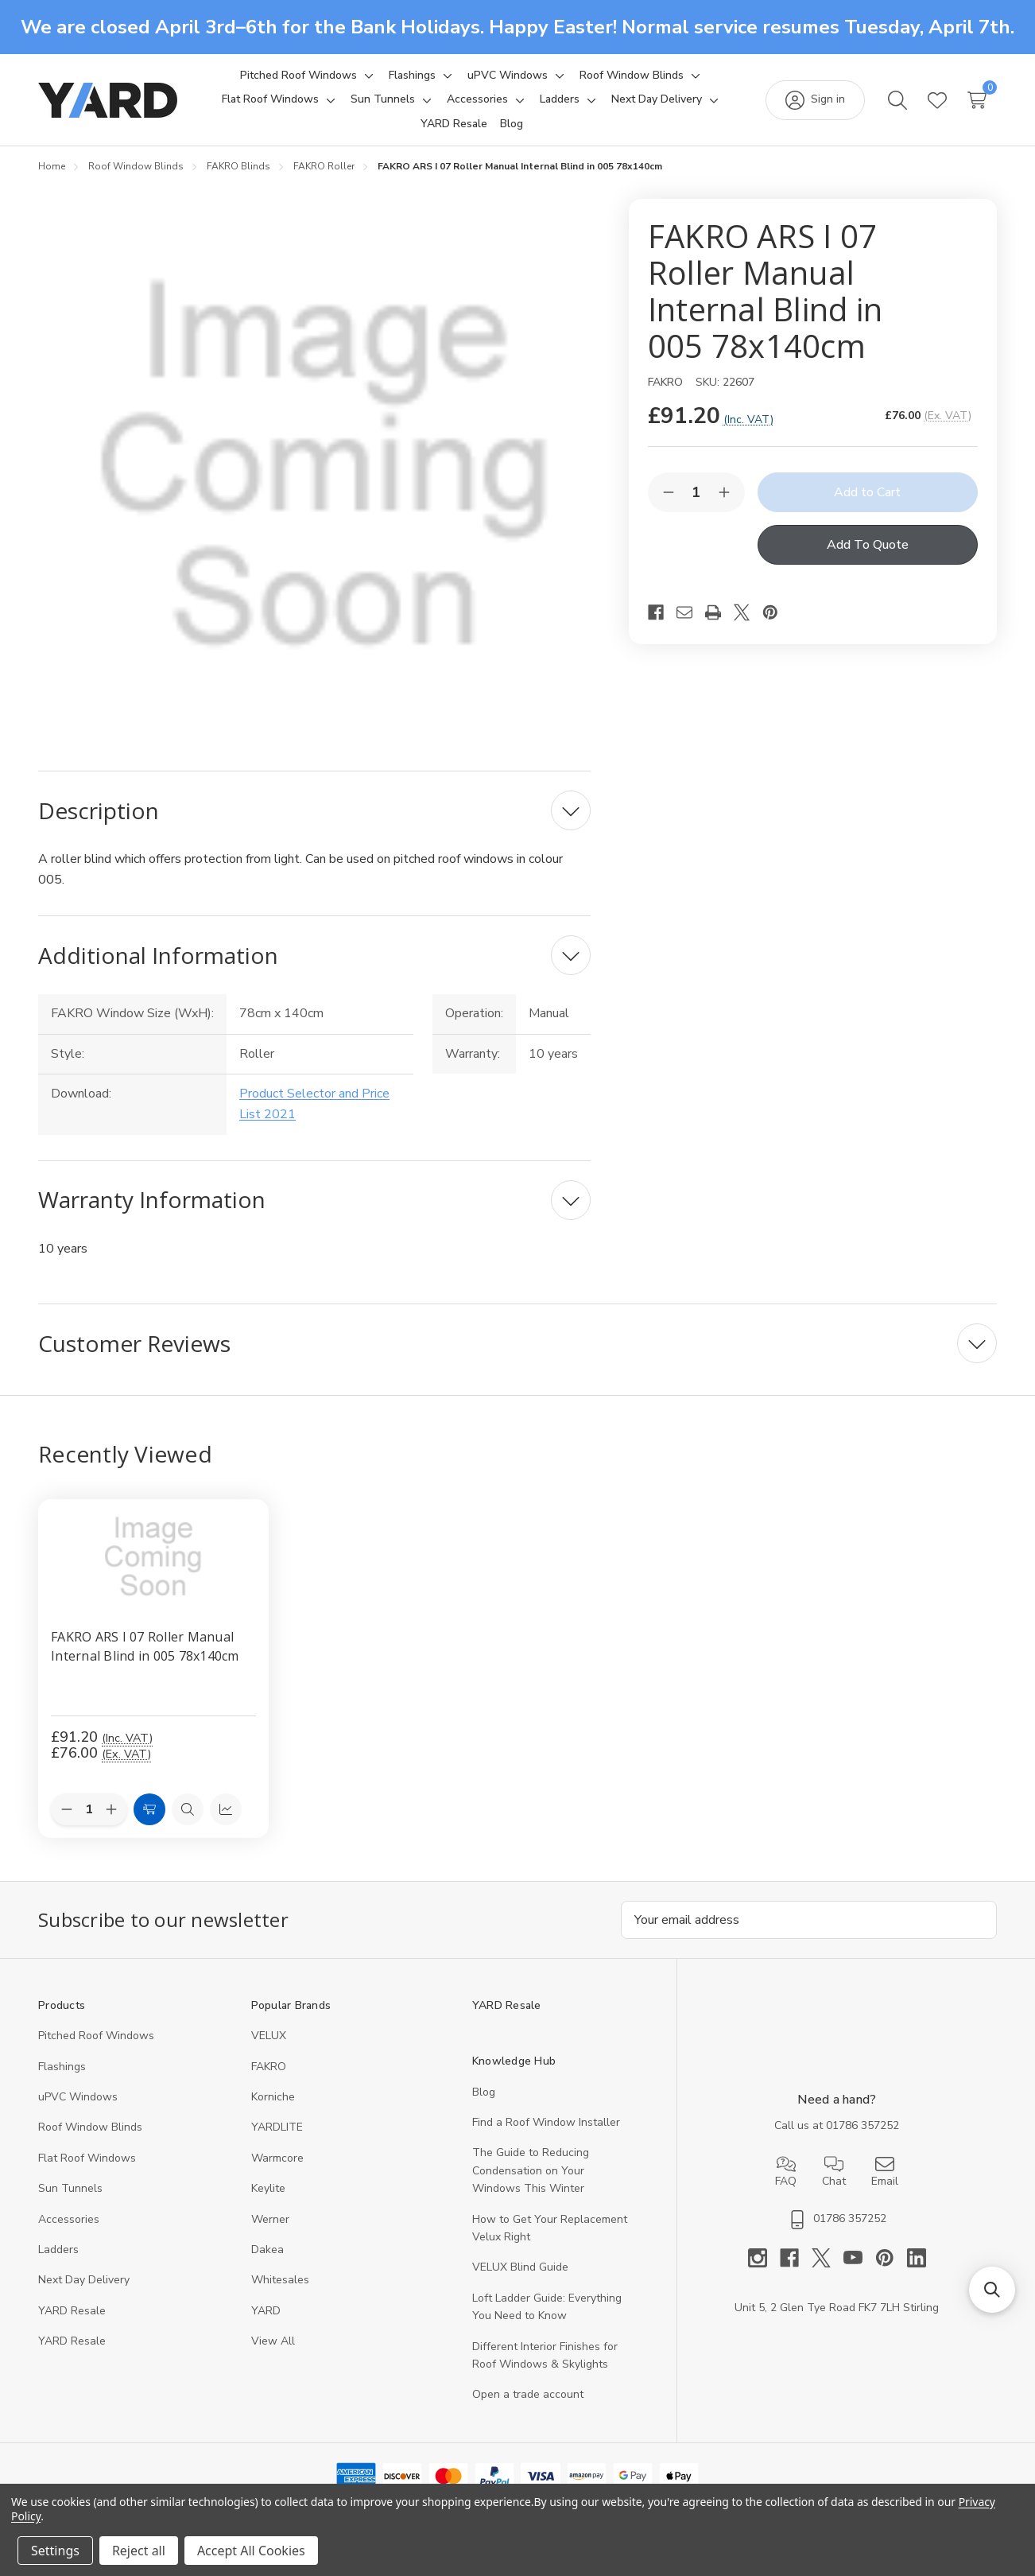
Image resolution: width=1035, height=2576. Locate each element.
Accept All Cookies (251, 2550)
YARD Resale (72, 2310)
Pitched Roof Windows (96, 2036)
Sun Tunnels (70, 2189)
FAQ (786, 2171)
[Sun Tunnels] (383, 99)
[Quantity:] (89, 1809)
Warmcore (277, 2158)
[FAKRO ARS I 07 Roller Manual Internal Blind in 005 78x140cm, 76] (153, 1556)
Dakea (267, 2249)
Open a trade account (527, 2395)
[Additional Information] (314, 955)
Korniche (273, 2096)
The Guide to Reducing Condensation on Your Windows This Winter (530, 2171)
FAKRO (268, 2066)
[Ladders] (560, 99)
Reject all (138, 2550)
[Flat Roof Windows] (270, 99)
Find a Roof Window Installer (546, 2122)
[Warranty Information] (314, 1200)
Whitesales (280, 2280)
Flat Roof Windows (87, 2158)
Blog (483, 2092)
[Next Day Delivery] (656, 99)
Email (884, 2171)
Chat (834, 2171)
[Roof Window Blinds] (632, 75)
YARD (266, 2310)
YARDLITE (277, 2127)
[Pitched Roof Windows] (298, 75)
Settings (55, 2550)
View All (273, 2341)
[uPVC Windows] (507, 75)
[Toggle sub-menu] (366, 75)
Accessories (68, 2219)
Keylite (268, 2189)
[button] (992, 2290)
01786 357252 (862, 2125)
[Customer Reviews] (517, 1343)
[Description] (314, 810)
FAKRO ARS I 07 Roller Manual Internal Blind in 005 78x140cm (145, 1646)
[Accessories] (477, 99)
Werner (270, 2219)
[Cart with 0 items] (977, 100)
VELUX (268, 2036)
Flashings (62, 2066)
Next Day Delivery (84, 2280)
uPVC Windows (78, 2096)
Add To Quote (868, 545)
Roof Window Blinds (90, 2127)
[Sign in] (815, 100)
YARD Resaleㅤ (72, 2341)
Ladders (58, 2249)
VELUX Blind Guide (520, 2267)
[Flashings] (412, 75)
